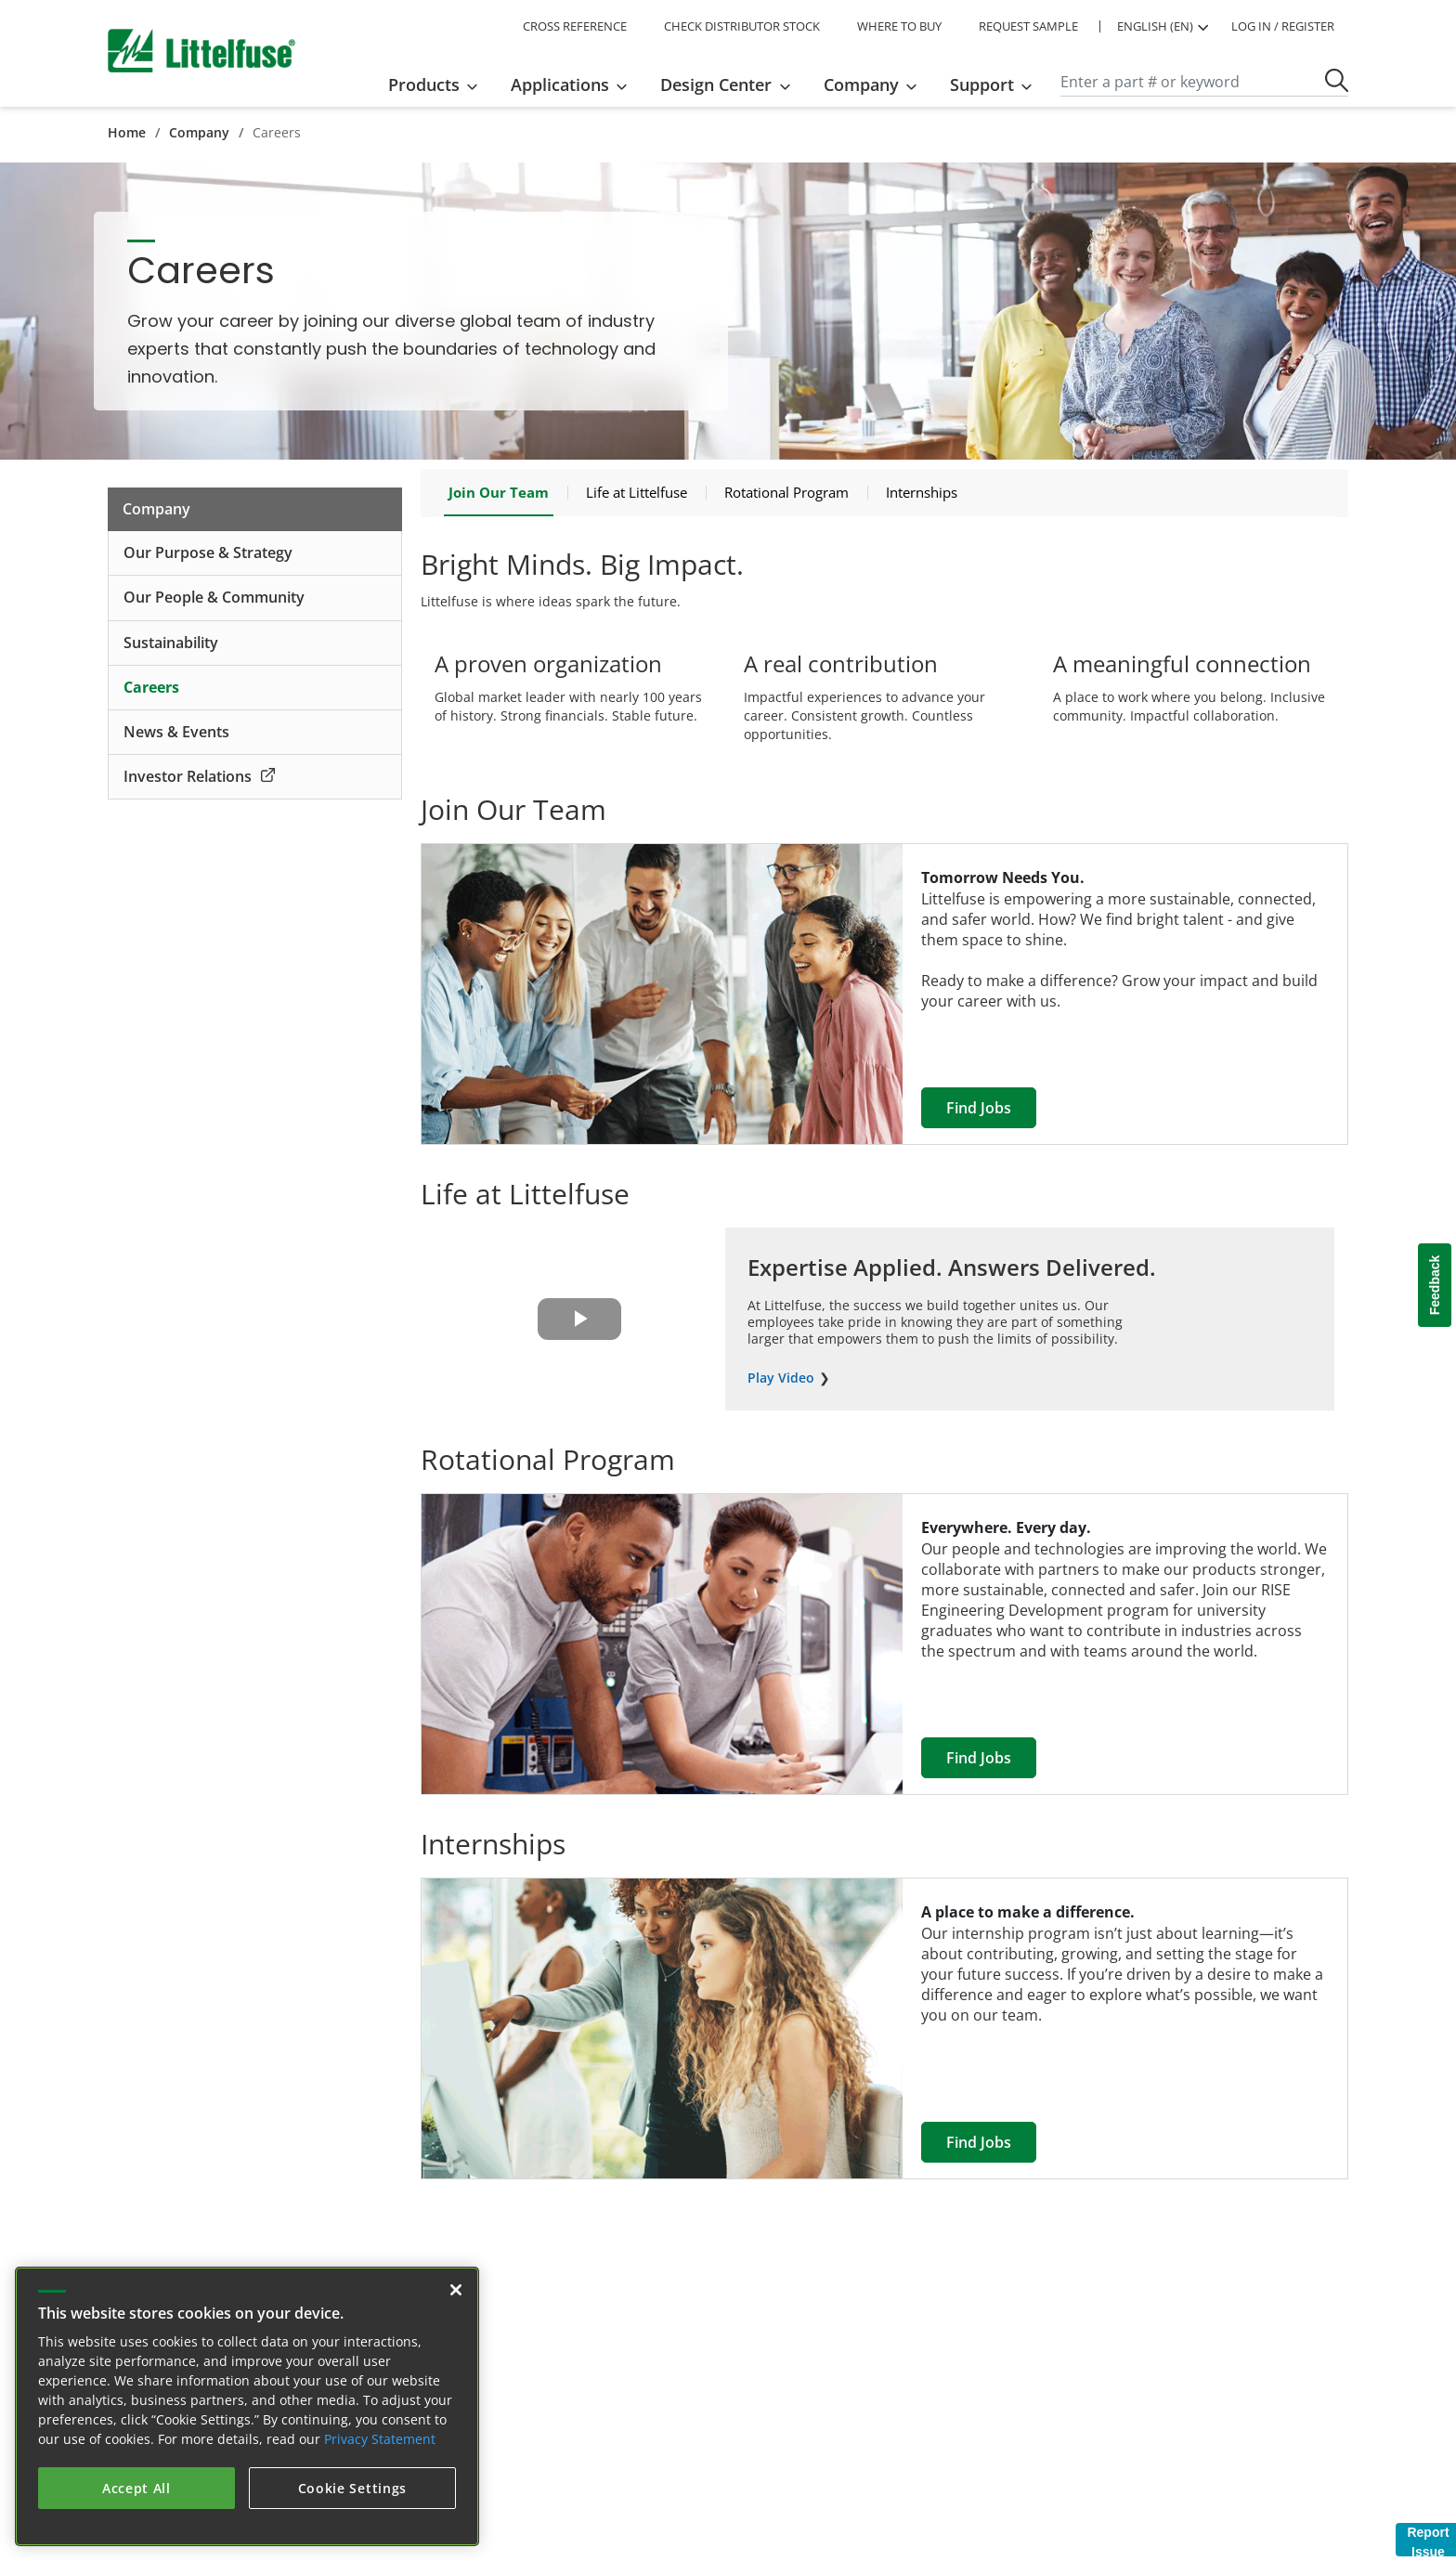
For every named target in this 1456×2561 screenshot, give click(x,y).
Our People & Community (214, 597)
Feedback (1434, 1285)
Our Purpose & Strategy (208, 552)
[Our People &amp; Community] (255, 598)
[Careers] (255, 688)
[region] (247, 2406)
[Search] (1204, 83)
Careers (151, 687)
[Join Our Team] (498, 493)
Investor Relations (199, 776)
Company (199, 132)
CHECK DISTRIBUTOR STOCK (742, 26)
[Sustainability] (255, 643)
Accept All (136, 2488)
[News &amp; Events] (255, 732)
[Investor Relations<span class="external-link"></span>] (255, 777)
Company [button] (861, 84)
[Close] (456, 2289)
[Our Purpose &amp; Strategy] (255, 553)
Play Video (781, 1377)
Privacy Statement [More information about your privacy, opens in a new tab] (380, 2439)
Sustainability (171, 642)
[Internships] (921, 491)
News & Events (176, 732)
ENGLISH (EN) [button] (1155, 26)
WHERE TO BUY (899, 26)
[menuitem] (439, 84)
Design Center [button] (716, 84)
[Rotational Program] (786, 491)
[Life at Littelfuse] (636, 491)
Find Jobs (978, 1108)
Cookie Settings (353, 2488)
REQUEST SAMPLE (1028, 26)
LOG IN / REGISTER (1282, 26)
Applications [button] (560, 84)
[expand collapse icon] (380, 553)
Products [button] (424, 84)
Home (127, 132)
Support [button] (982, 84)
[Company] (255, 509)
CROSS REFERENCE (575, 26)
